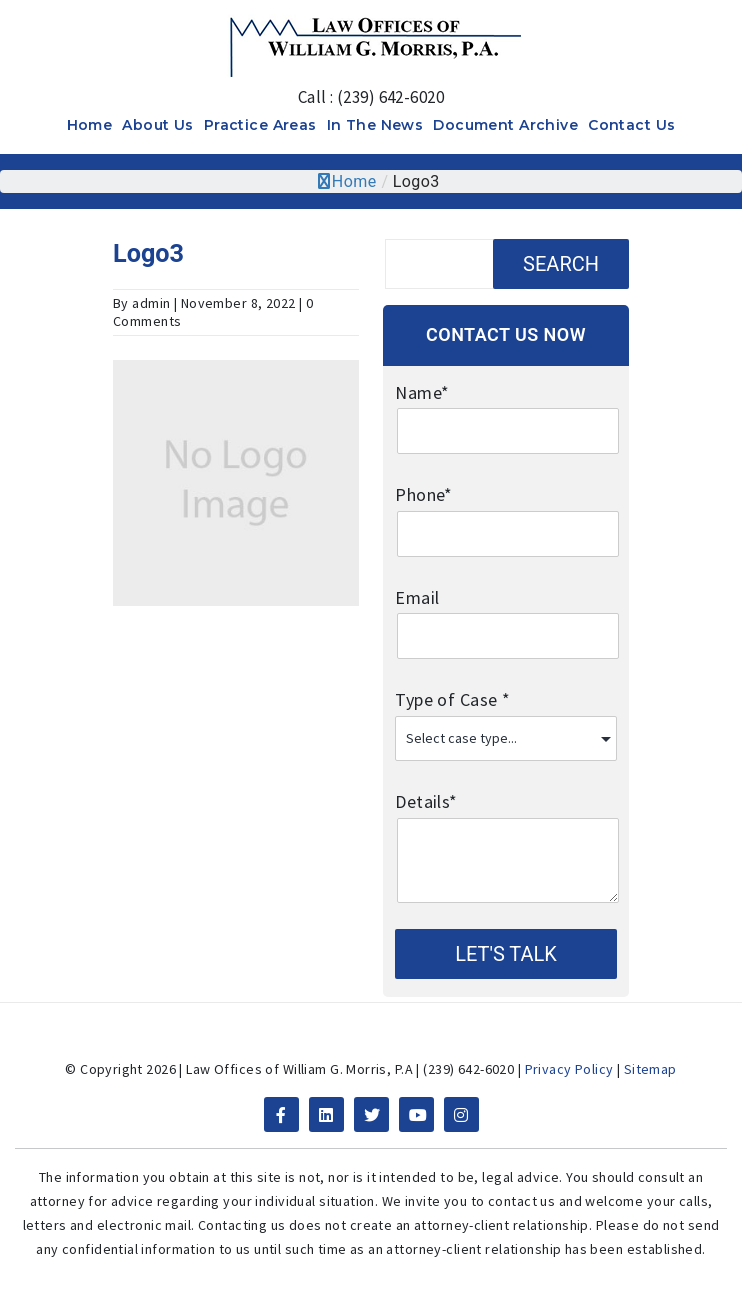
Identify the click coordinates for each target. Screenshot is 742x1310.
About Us (157, 125)
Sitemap (650, 1069)
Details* (505, 817)
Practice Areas (260, 125)
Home (90, 125)
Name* (505, 408)
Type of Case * (505, 715)
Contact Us (631, 125)
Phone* (505, 510)
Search (561, 264)
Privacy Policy (569, 1069)
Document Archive (505, 125)
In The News (375, 125)
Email (505, 613)
